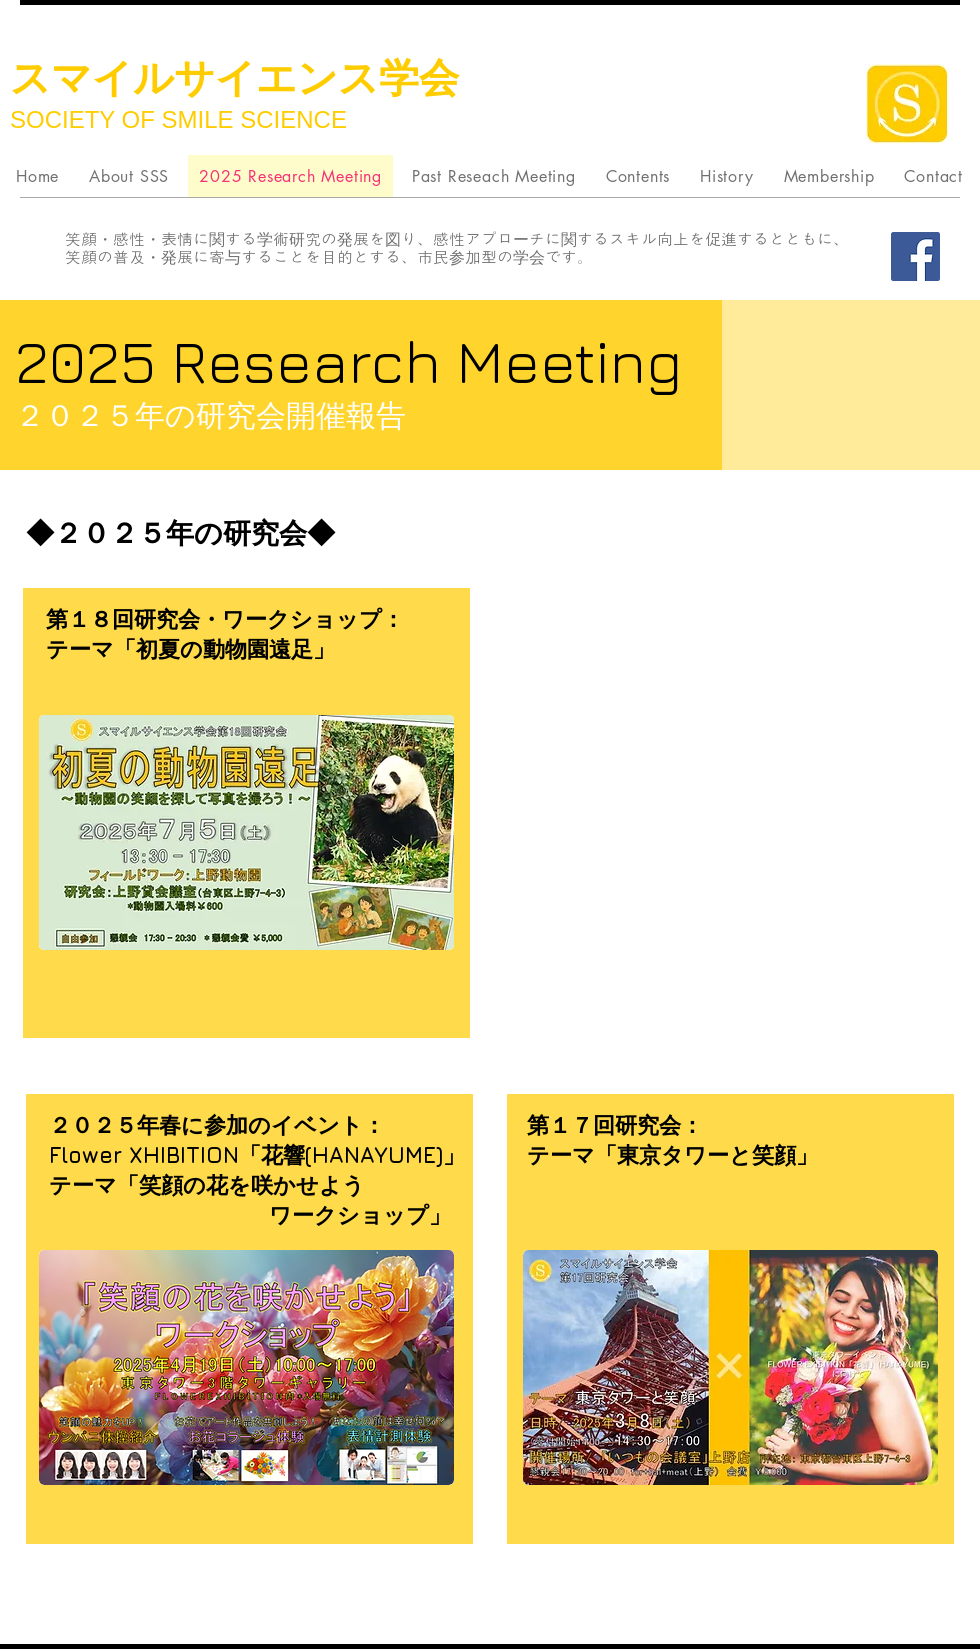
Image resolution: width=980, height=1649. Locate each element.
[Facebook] (915, 256)
